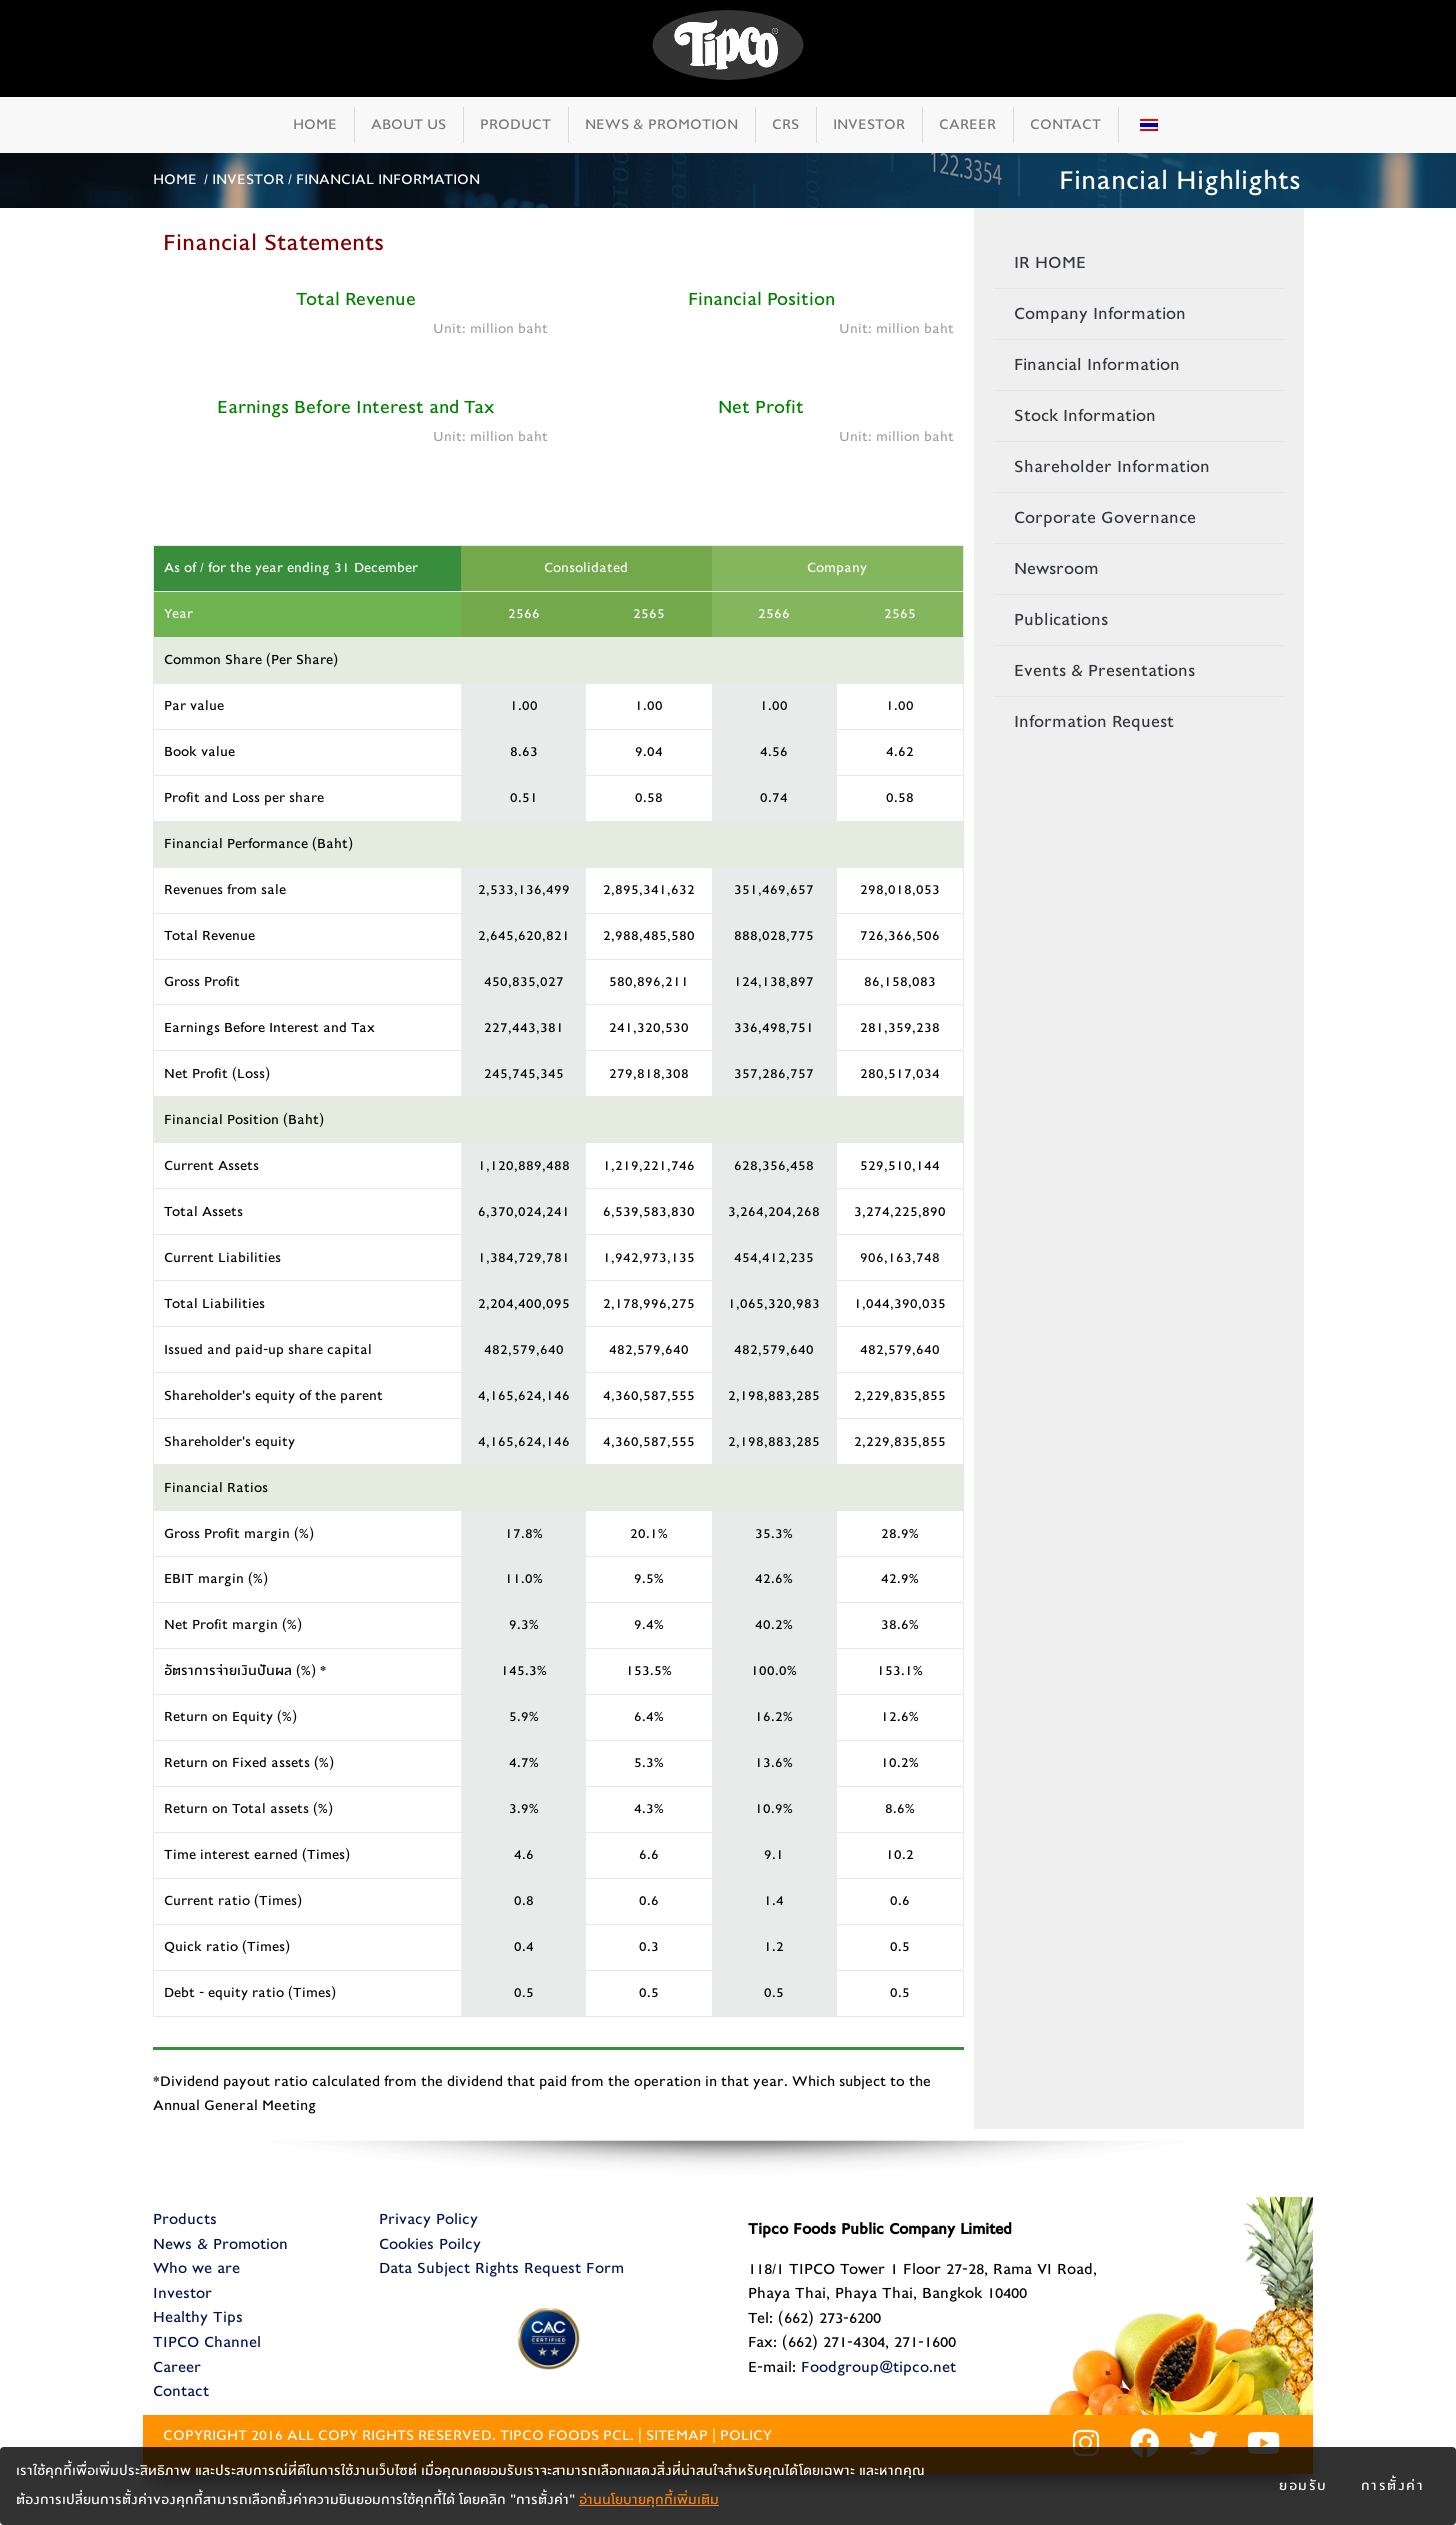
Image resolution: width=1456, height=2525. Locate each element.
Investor (182, 2293)
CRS (785, 124)
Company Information (1100, 313)
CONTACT (1065, 124)
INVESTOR (869, 124)
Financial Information (1097, 364)
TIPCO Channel (207, 2342)
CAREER (967, 124)
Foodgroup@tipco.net (878, 2367)
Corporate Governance (1105, 517)
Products (185, 2219)
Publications (1061, 619)
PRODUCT (515, 124)
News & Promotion (220, 2244)
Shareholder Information (1112, 466)
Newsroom (1056, 568)
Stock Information (1085, 415)
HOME (315, 124)
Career (177, 2367)
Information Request (1094, 721)
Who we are (196, 2268)
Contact (181, 2391)
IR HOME (1050, 262)
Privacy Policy (428, 2219)
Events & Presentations (1104, 670)
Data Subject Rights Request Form (501, 2268)
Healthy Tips (198, 2317)
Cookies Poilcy (430, 2244)
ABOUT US (408, 124)
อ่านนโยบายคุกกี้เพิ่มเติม (649, 2500)
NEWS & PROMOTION (661, 124)
